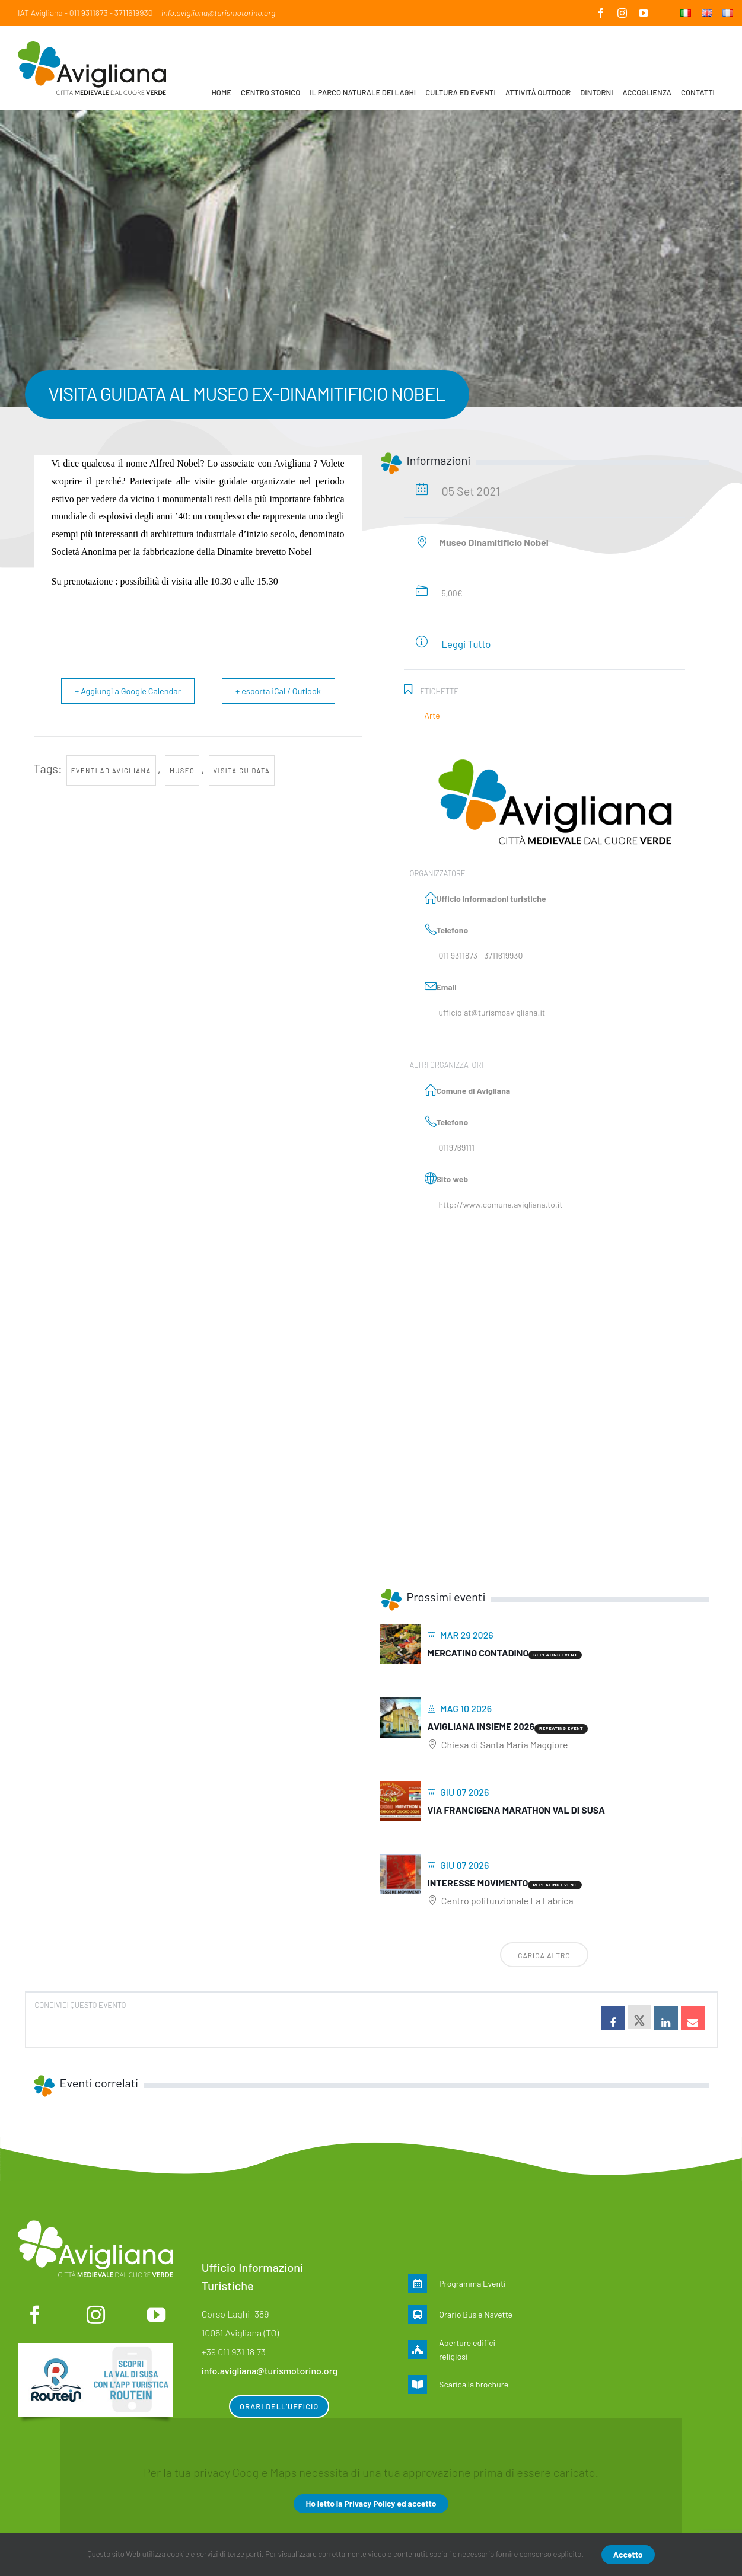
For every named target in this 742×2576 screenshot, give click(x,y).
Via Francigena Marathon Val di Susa (517, 1809)
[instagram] (96, 2315)
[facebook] (35, 2315)
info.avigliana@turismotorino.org (218, 13)
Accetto (628, 2554)
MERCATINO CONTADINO (478, 1652)
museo (182, 797)
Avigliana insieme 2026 (481, 1726)
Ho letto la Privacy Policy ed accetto (370, 2503)
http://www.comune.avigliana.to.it (501, 1204)
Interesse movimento (478, 1882)
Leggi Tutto (466, 644)
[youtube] (156, 2315)
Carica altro (544, 1955)
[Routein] (95, 2349)
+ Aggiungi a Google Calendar (107, 704)
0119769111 (457, 1147)
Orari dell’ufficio (279, 2406)
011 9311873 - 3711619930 (481, 955)
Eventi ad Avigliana (111, 797)
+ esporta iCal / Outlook (273, 690)
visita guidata (242, 797)
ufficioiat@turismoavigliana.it (492, 1012)
